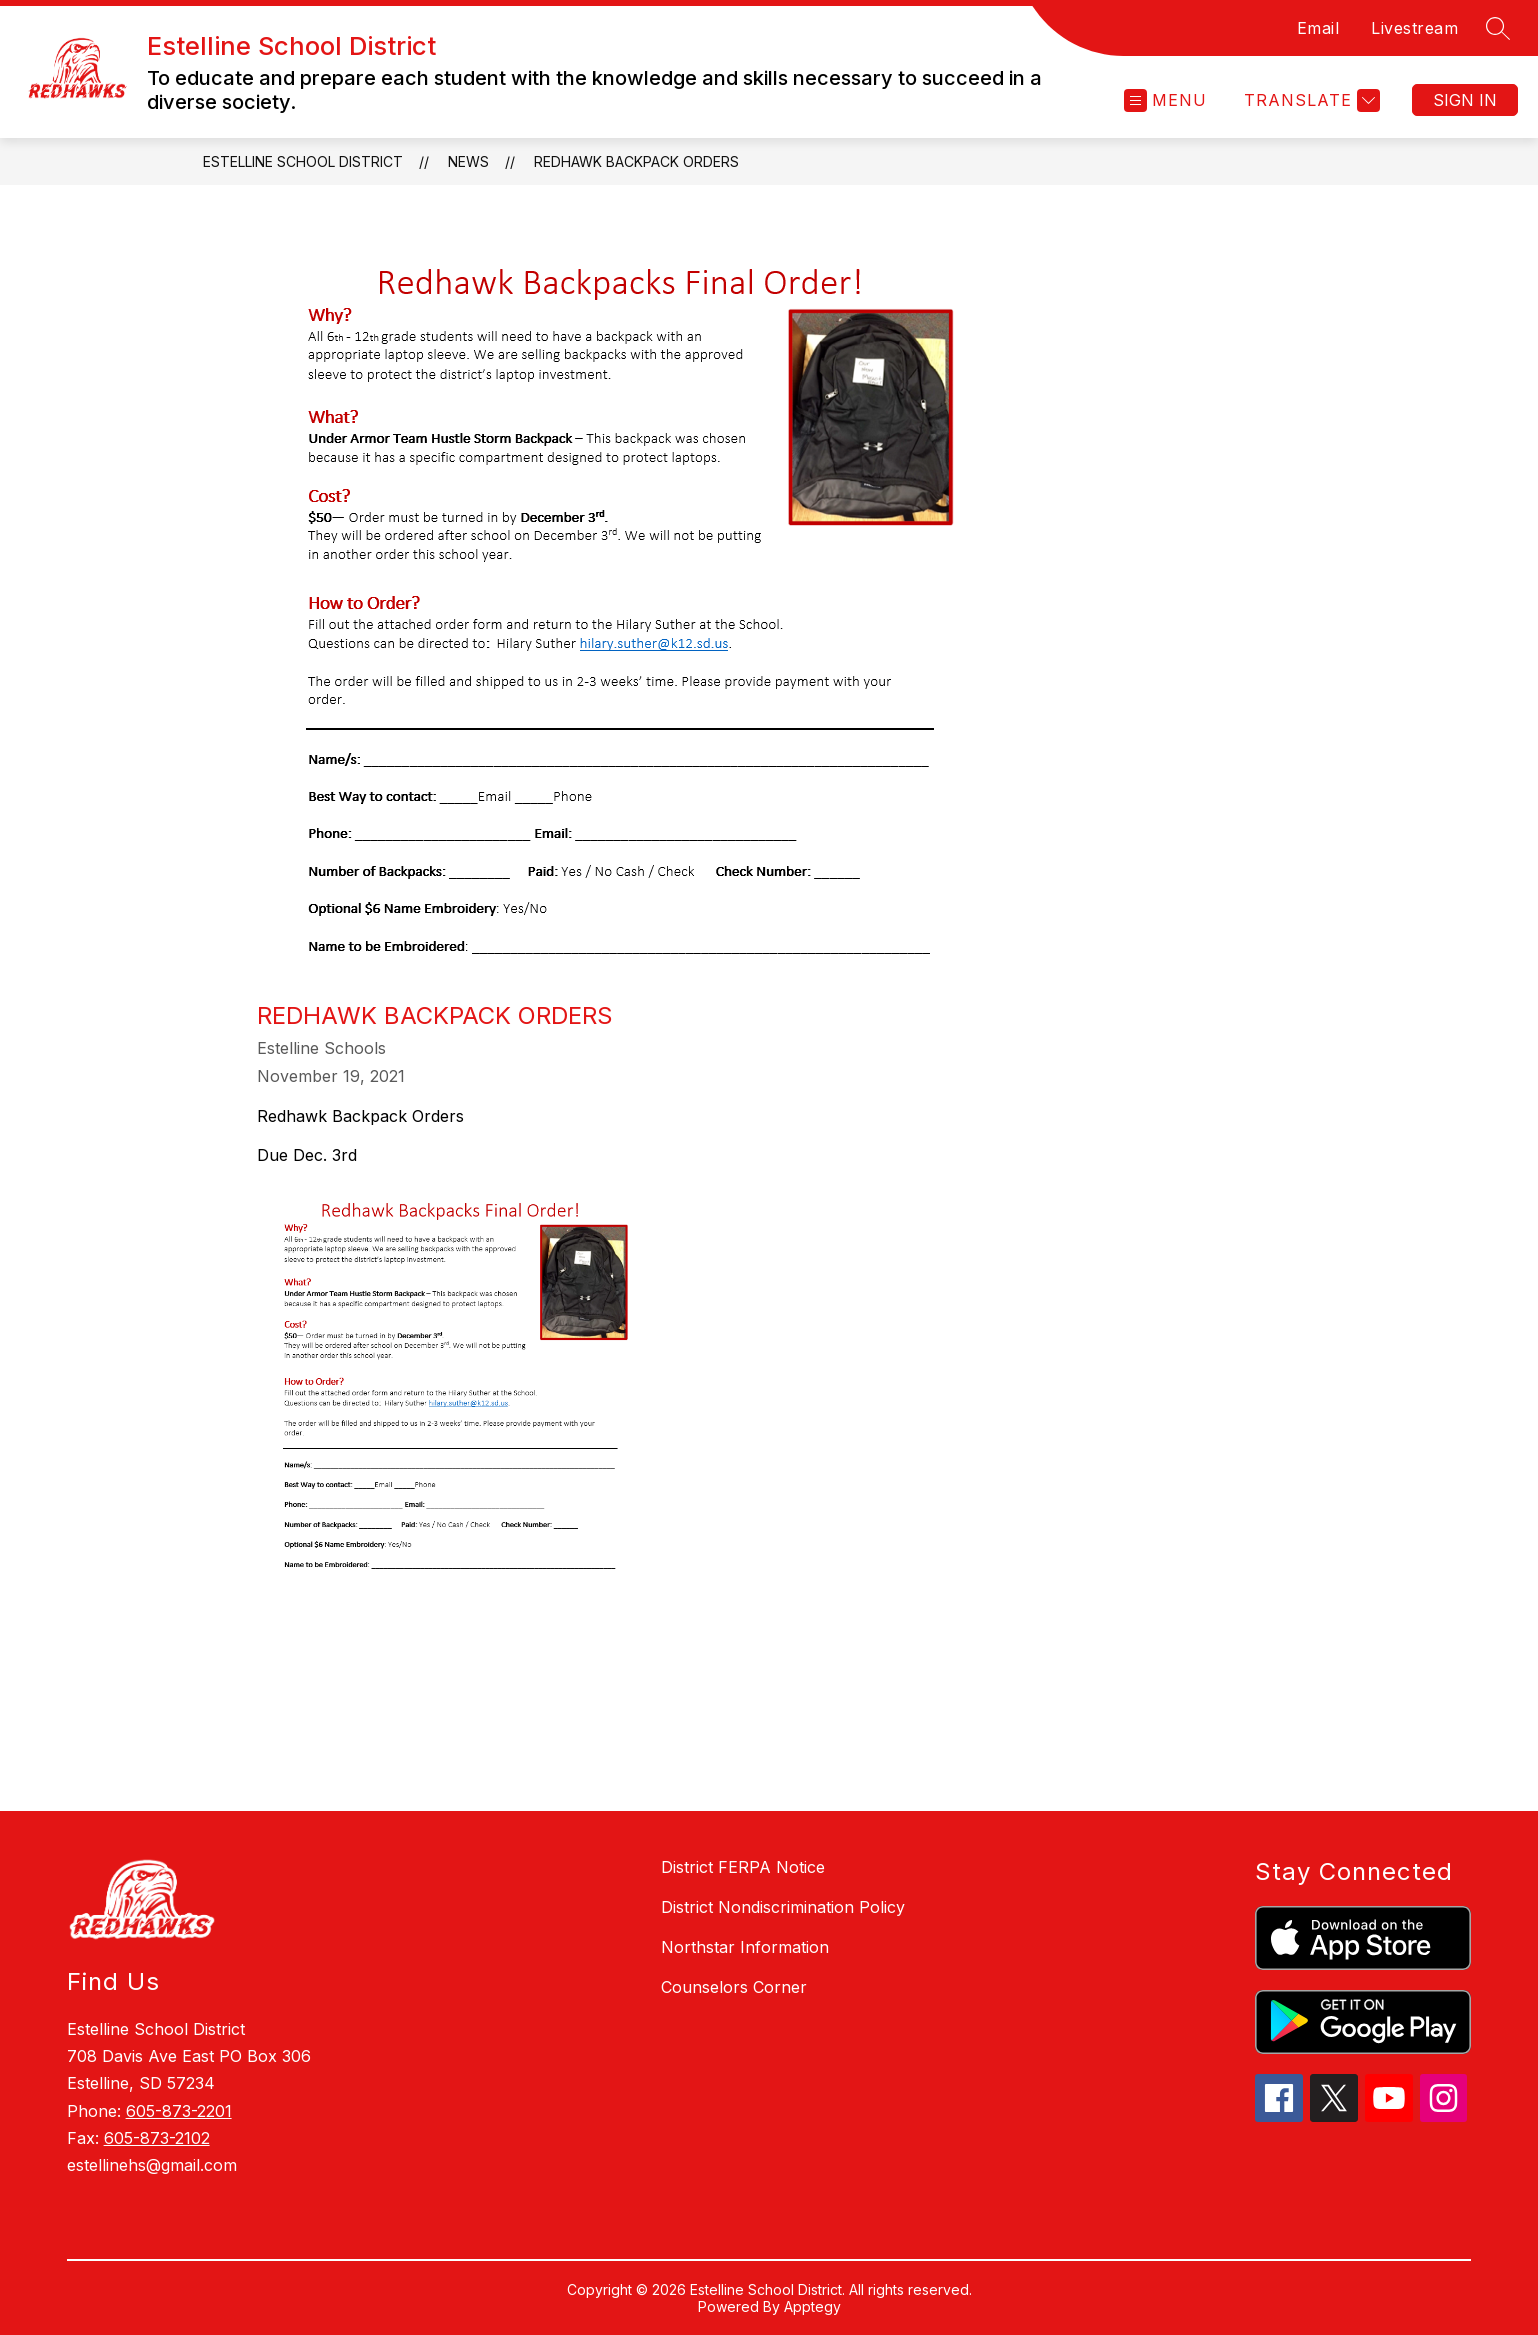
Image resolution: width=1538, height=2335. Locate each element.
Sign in (1465, 100)
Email (1318, 28)
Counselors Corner (734, 1987)
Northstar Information (745, 1947)
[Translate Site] (1309, 100)
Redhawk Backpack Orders (636, 161)
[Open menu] (1165, 100)
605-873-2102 (157, 2138)
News (468, 161)
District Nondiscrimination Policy (783, 1907)
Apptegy (812, 2306)
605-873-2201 (179, 2111)
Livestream (1414, 28)
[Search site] (1498, 28)
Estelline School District (303, 161)
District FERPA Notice (743, 1867)
